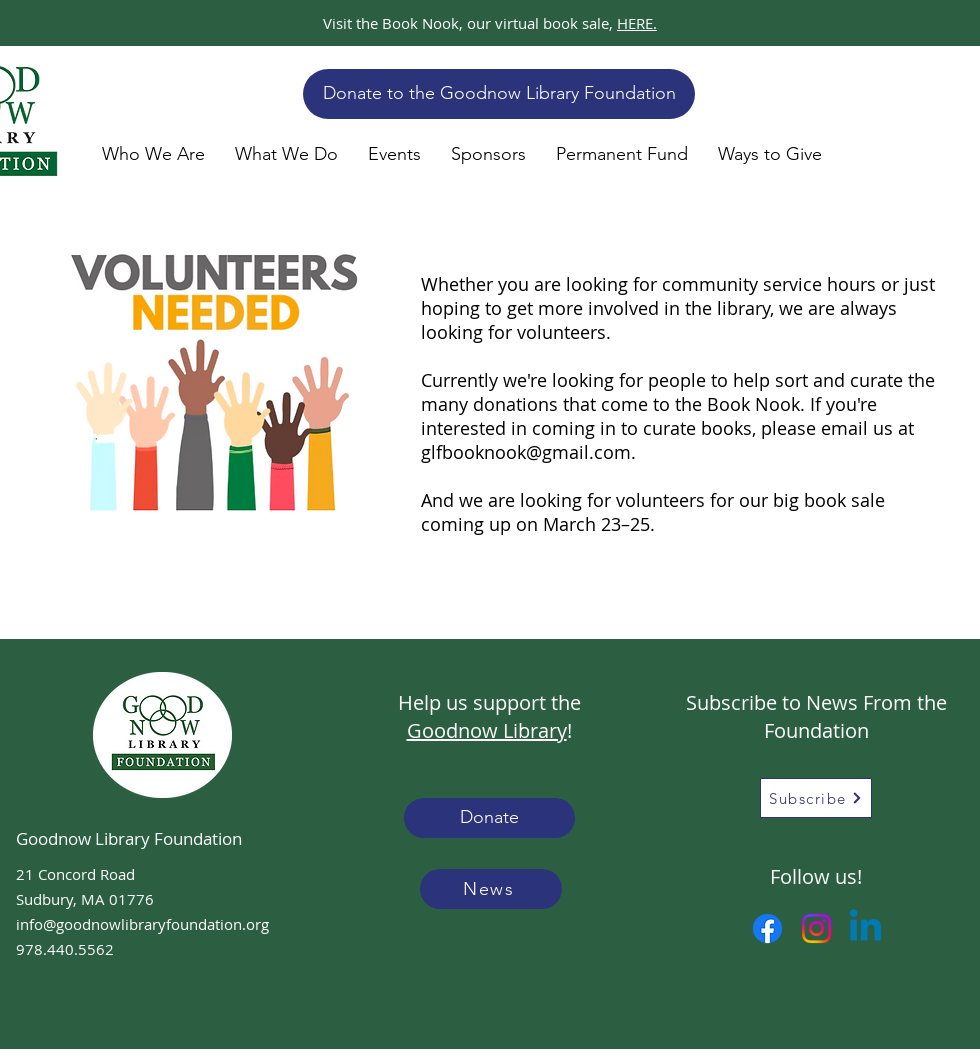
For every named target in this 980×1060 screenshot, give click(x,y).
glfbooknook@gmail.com (526, 452)
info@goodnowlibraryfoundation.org (142, 924)
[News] (491, 889)
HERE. (637, 23)
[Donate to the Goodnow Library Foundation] (499, 94)
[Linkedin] (865, 928)
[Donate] (489, 818)
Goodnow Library (487, 730)
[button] (153, 154)
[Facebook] (767, 928)
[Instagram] (816, 928)
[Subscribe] (816, 798)
